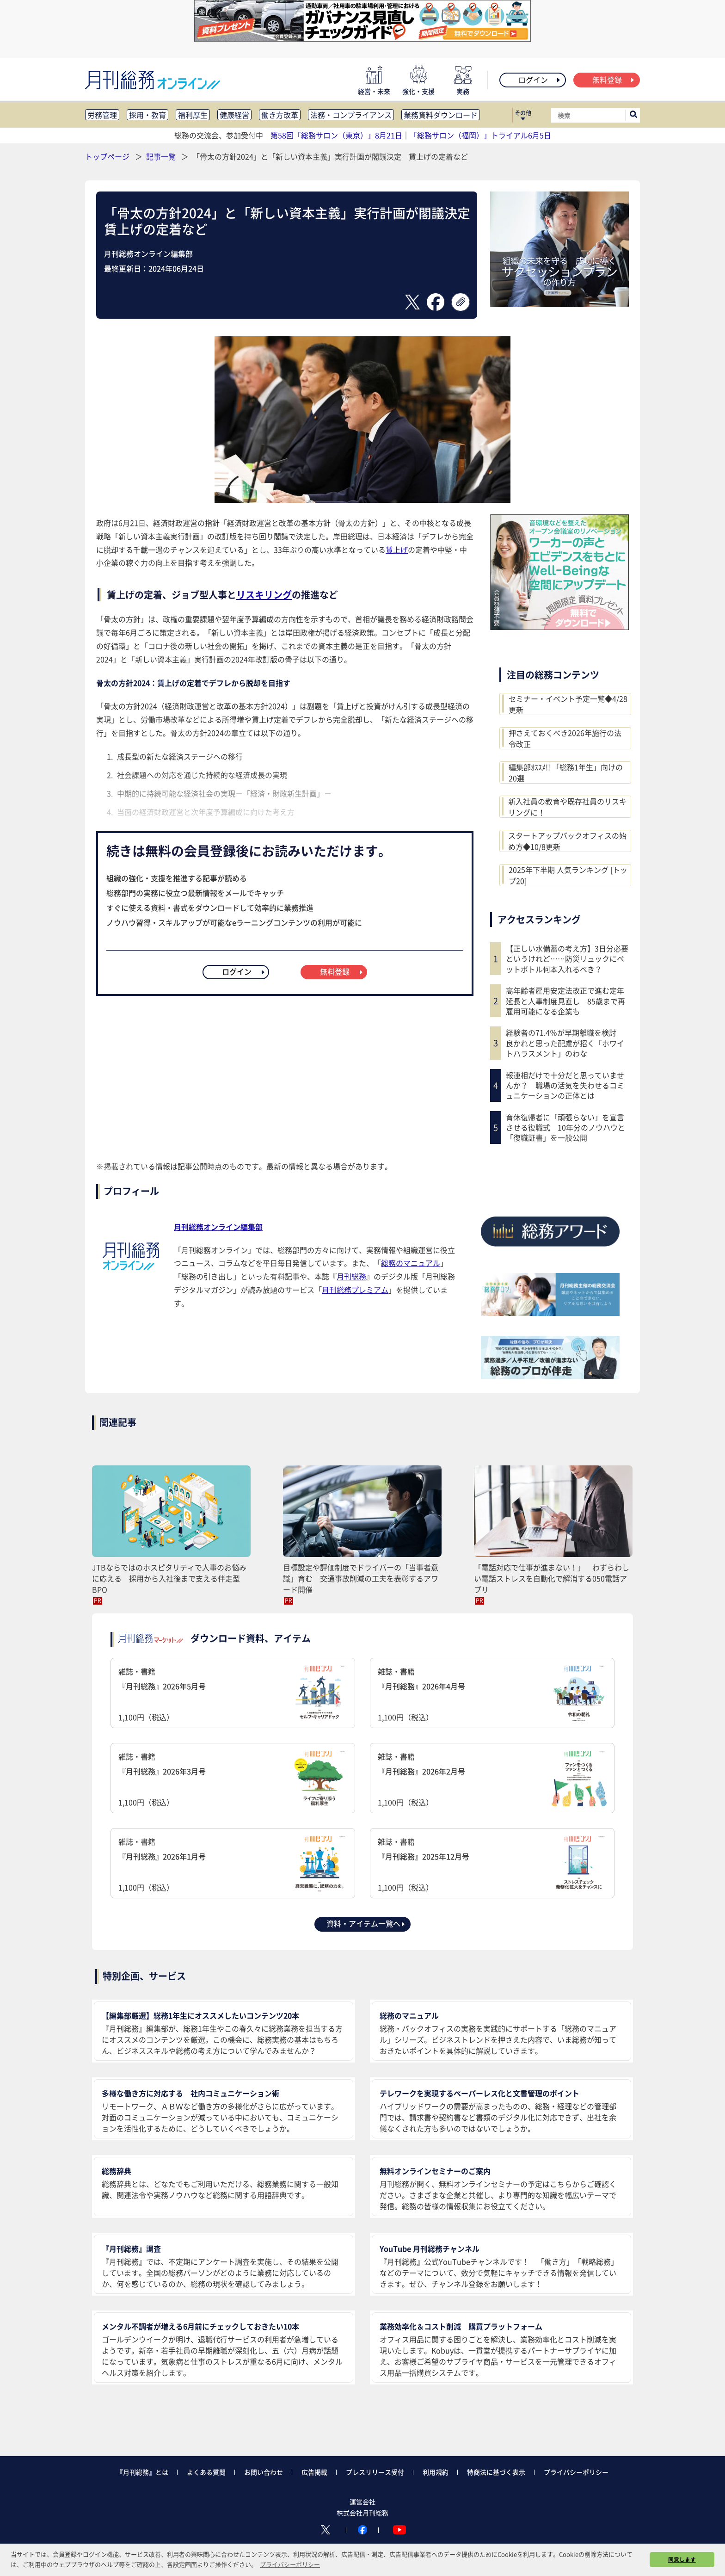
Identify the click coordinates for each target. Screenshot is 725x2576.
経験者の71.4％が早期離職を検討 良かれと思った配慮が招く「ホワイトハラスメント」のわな (565, 1043)
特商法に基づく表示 (496, 2472)
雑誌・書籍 (232, 1694)
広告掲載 (314, 2472)
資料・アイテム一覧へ (366, 1923)
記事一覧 (162, 156)
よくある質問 (206, 2472)
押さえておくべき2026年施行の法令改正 (565, 738)
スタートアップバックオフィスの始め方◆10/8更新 (567, 841)
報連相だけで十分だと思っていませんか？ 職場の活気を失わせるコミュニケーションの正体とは (565, 1085)
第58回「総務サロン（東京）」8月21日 (336, 135)
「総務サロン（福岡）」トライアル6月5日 (480, 135)
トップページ (107, 156)
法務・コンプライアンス (351, 114)
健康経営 (234, 114)
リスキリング (264, 594)
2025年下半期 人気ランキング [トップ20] (568, 875)
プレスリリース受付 (375, 2472)
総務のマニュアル (410, 1262)
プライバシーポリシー (576, 2472)
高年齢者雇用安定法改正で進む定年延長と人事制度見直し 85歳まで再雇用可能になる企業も (565, 1001)
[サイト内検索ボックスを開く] (633, 115)
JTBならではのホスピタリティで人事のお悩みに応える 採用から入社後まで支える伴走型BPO (169, 1578)
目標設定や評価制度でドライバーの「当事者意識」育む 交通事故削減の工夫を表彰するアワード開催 (360, 1578)
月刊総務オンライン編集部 (218, 1226)
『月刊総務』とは (142, 2472)
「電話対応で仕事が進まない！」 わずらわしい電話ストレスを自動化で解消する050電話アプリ (551, 1578)
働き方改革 (279, 114)
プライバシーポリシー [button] (290, 2564)
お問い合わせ (263, 2472)
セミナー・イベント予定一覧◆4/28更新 (568, 704)
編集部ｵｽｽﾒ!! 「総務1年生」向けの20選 (566, 772)
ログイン (539, 79)
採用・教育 (147, 114)
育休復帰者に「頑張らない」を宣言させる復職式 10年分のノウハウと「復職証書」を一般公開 (565, 1127)
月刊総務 (351, 1276)
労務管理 (102, 114)
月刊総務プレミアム (355, 1289)
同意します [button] (682, 2559)
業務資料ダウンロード (441, 114)
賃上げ (397, 549)
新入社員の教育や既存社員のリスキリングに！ (567, 806)
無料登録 (613, 79)
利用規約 (436, 2472)
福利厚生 (193, 114)
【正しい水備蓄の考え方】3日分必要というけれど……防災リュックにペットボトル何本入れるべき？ (567, 959)
